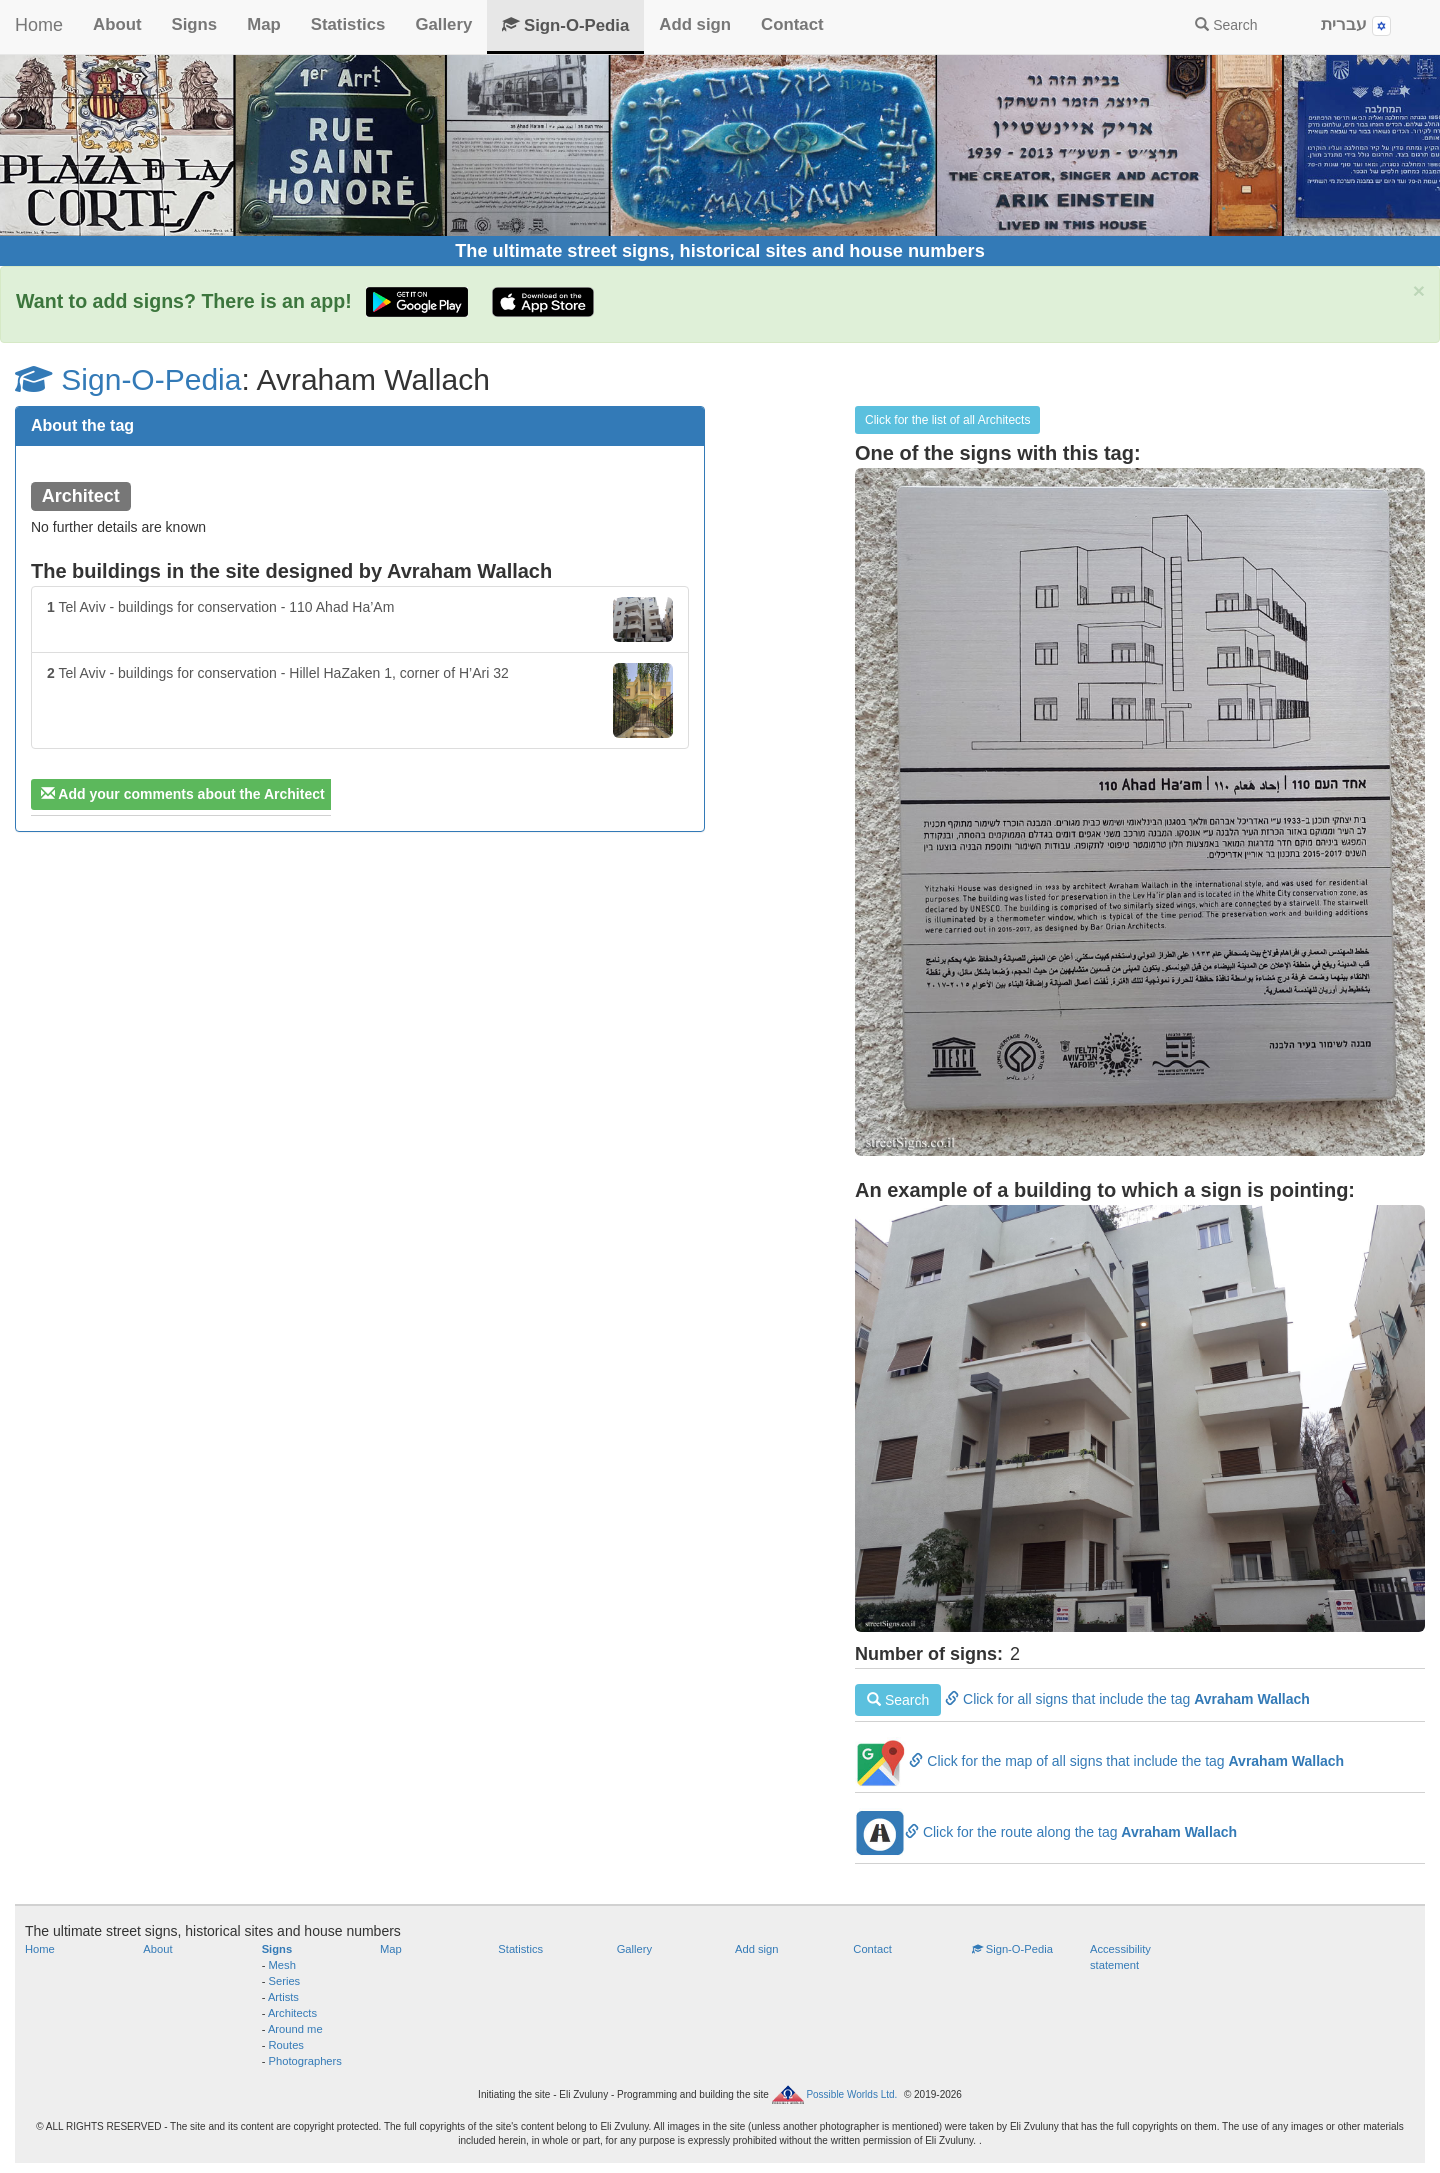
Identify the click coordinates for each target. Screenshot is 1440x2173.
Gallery (443, 24)
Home (39, 25)
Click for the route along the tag (1046, 1832)
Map (264, 24)
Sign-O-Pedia (565, 25)
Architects (292, 2013)
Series (285, 1981)
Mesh (282, 1965)
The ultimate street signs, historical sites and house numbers (720, 251)
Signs (194, 24)
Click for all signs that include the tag (1082, 1699)
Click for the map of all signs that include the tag (1099, 1761)
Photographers (305, 2061)
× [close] (1419, 290)
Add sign (695, 24)
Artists (283, 1997)
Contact (792, 24)
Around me (295, 2029)
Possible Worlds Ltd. (851, 2094)
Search (1226, 25)
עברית (1356, 25)
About (117, 24)
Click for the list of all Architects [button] (947, 420)
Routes (286, 2045)
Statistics (348, 24)
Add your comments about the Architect (183, 794)
